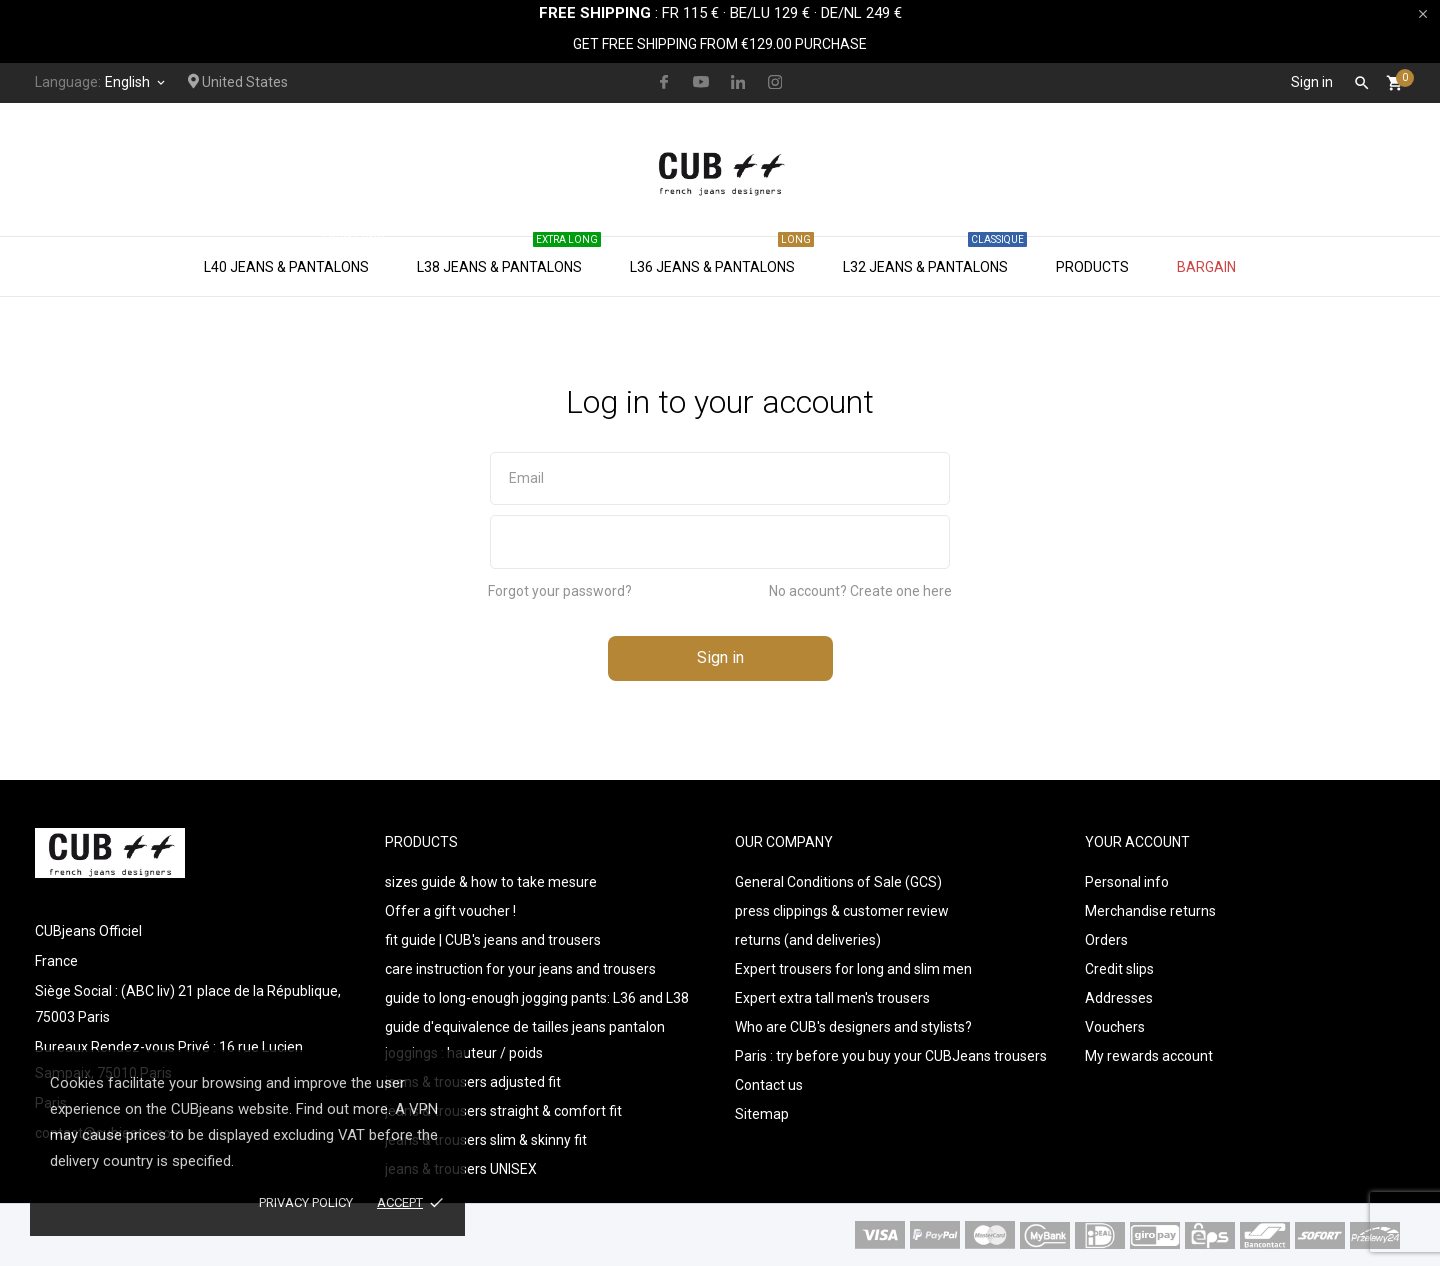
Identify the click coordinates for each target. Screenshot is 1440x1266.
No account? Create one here (860, 591)
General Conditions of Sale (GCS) (838, 882)
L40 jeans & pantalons (296, 256)
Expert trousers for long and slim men (853, 969)
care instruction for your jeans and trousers (520, 969)
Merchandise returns (1150, 911)
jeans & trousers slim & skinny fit (486, 1140)
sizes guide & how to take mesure (491, 882)
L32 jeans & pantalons (935, 256)
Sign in (720, 657)
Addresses (1119, 998)
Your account (1137, 842)
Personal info (1127, 882)
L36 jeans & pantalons (722, 256)
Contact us (769, 1085)
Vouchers (1115, 1027)
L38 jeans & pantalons (509, 256)
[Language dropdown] (136, 82)
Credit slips (1119, 969)
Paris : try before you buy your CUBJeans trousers (891, 1056)
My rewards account (1149, 1056)
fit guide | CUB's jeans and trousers (493, 940)
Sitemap (762, 1114)
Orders (1106, 940)
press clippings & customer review (842, 911)
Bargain (1206, 267)
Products (1092, 267)
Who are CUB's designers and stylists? (853, 1027)
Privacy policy (306, 1202)
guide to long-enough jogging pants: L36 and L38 (537, 998)
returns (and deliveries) (808, 940)
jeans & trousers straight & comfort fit (503, 1111)
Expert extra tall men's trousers (832, 998)
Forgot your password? (560, 591)
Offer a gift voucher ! (450, 911)
